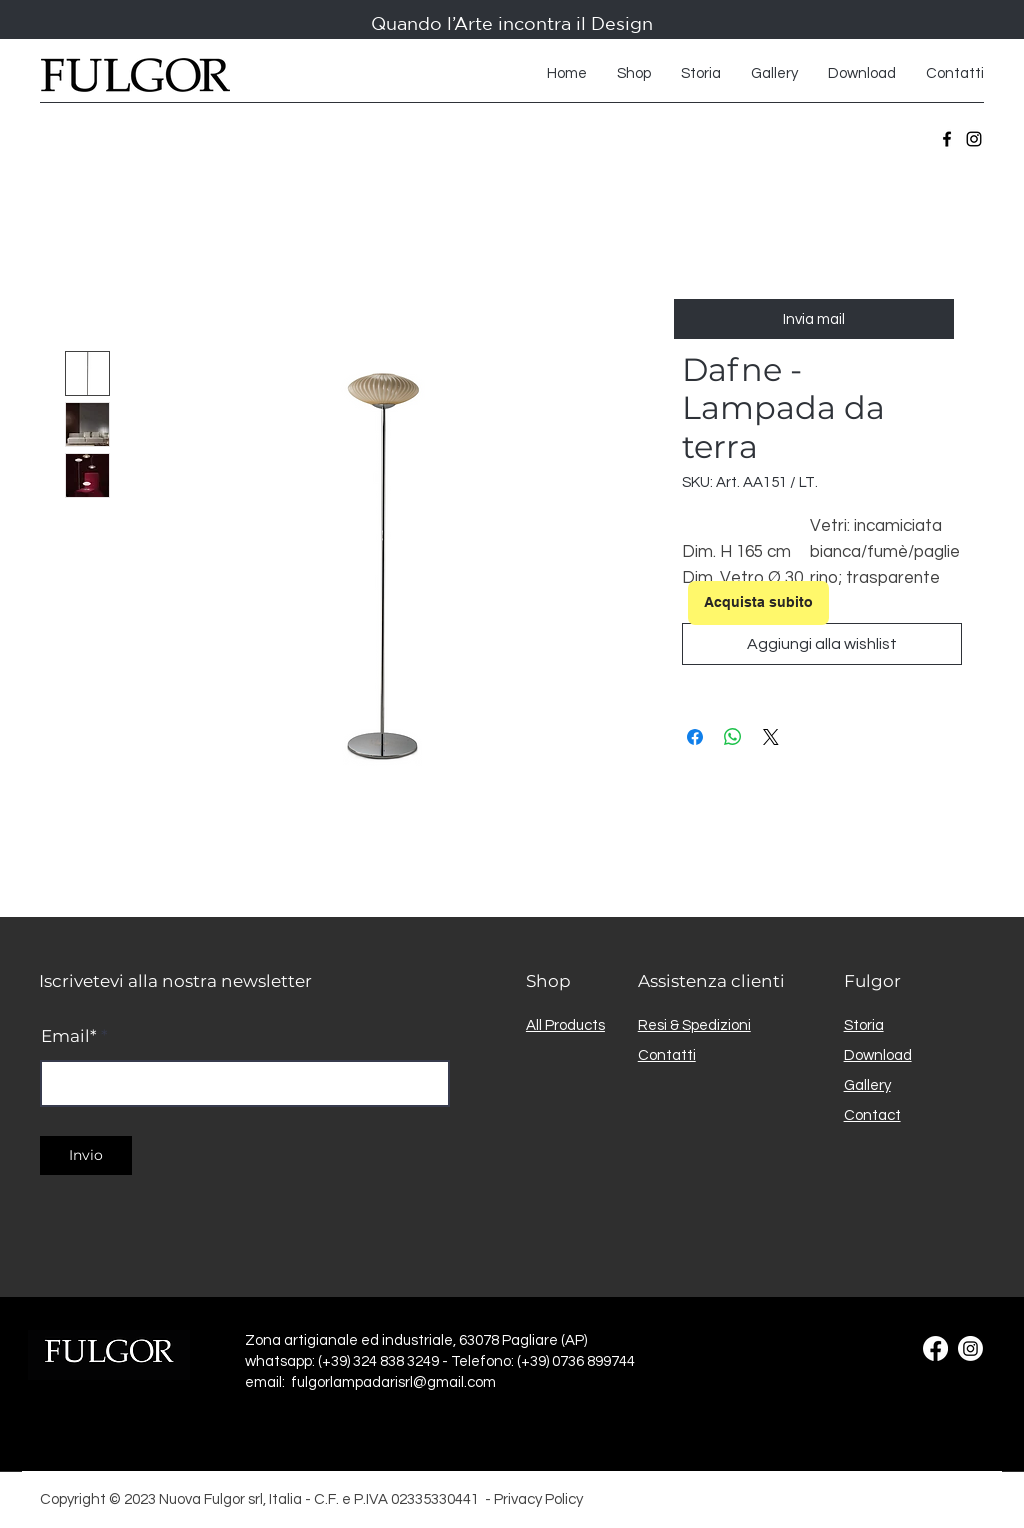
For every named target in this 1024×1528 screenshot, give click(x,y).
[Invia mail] (814, 319)
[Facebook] (947, 139)
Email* (69, 1036)
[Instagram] (974, 139)
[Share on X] (771, 737)
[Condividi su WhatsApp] (733, 737)
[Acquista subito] (758, 603)
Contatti (667, 1055)
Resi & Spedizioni (694, 1025)
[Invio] (86, 1155)
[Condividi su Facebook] (695, 737)
